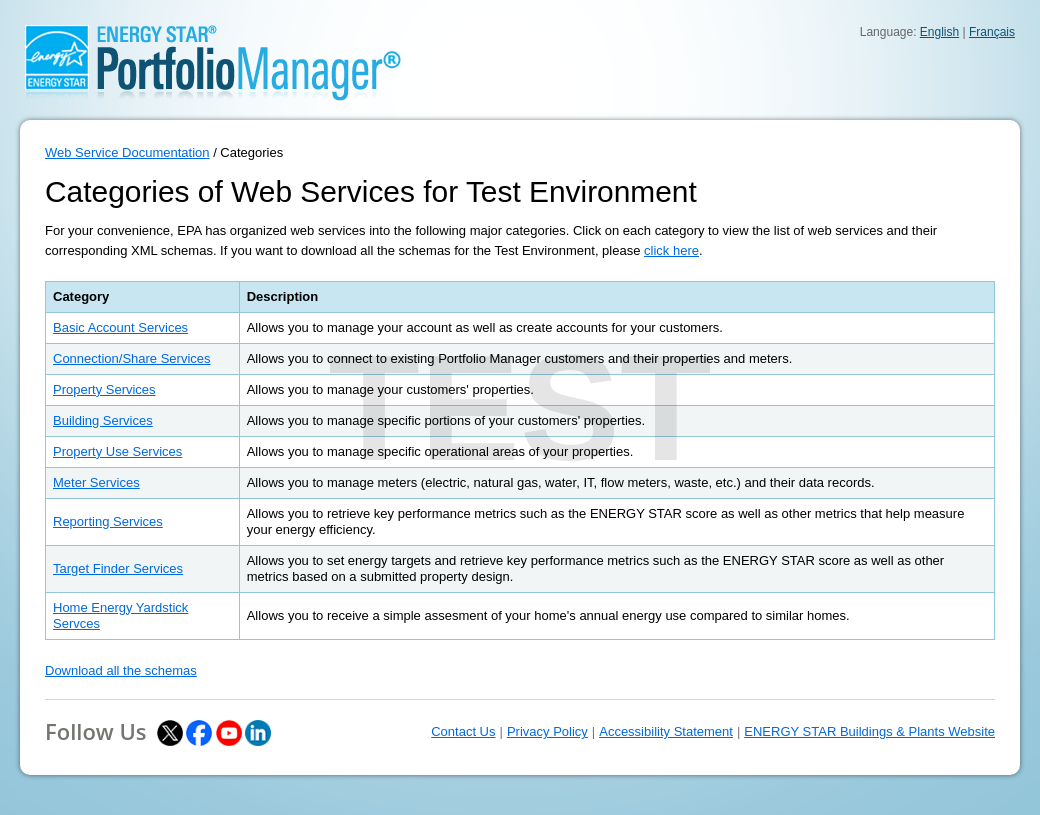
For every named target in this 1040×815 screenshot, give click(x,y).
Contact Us (463, 731)
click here (671, 250)
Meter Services (96, 482)
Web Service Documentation (127, 152)
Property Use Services (117, 451)
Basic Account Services (120, 327)
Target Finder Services (118, 568)
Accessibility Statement (666, 731)
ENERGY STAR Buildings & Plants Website (869, 731)
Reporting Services (108, 521)
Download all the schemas (121, 670)
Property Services (104, 389)
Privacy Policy (547, 731)
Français (992, 32)
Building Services (103, 420)
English (939, 32)
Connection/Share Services (132, 358)
